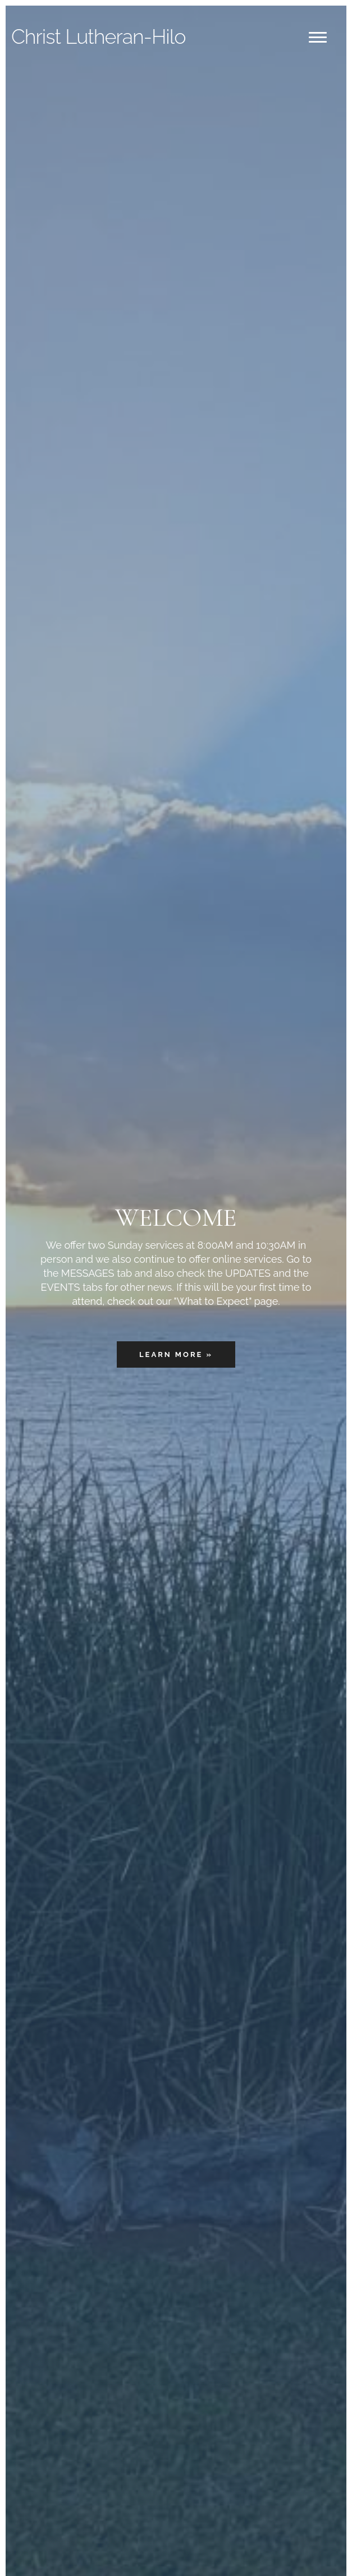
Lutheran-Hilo (98, 36)
